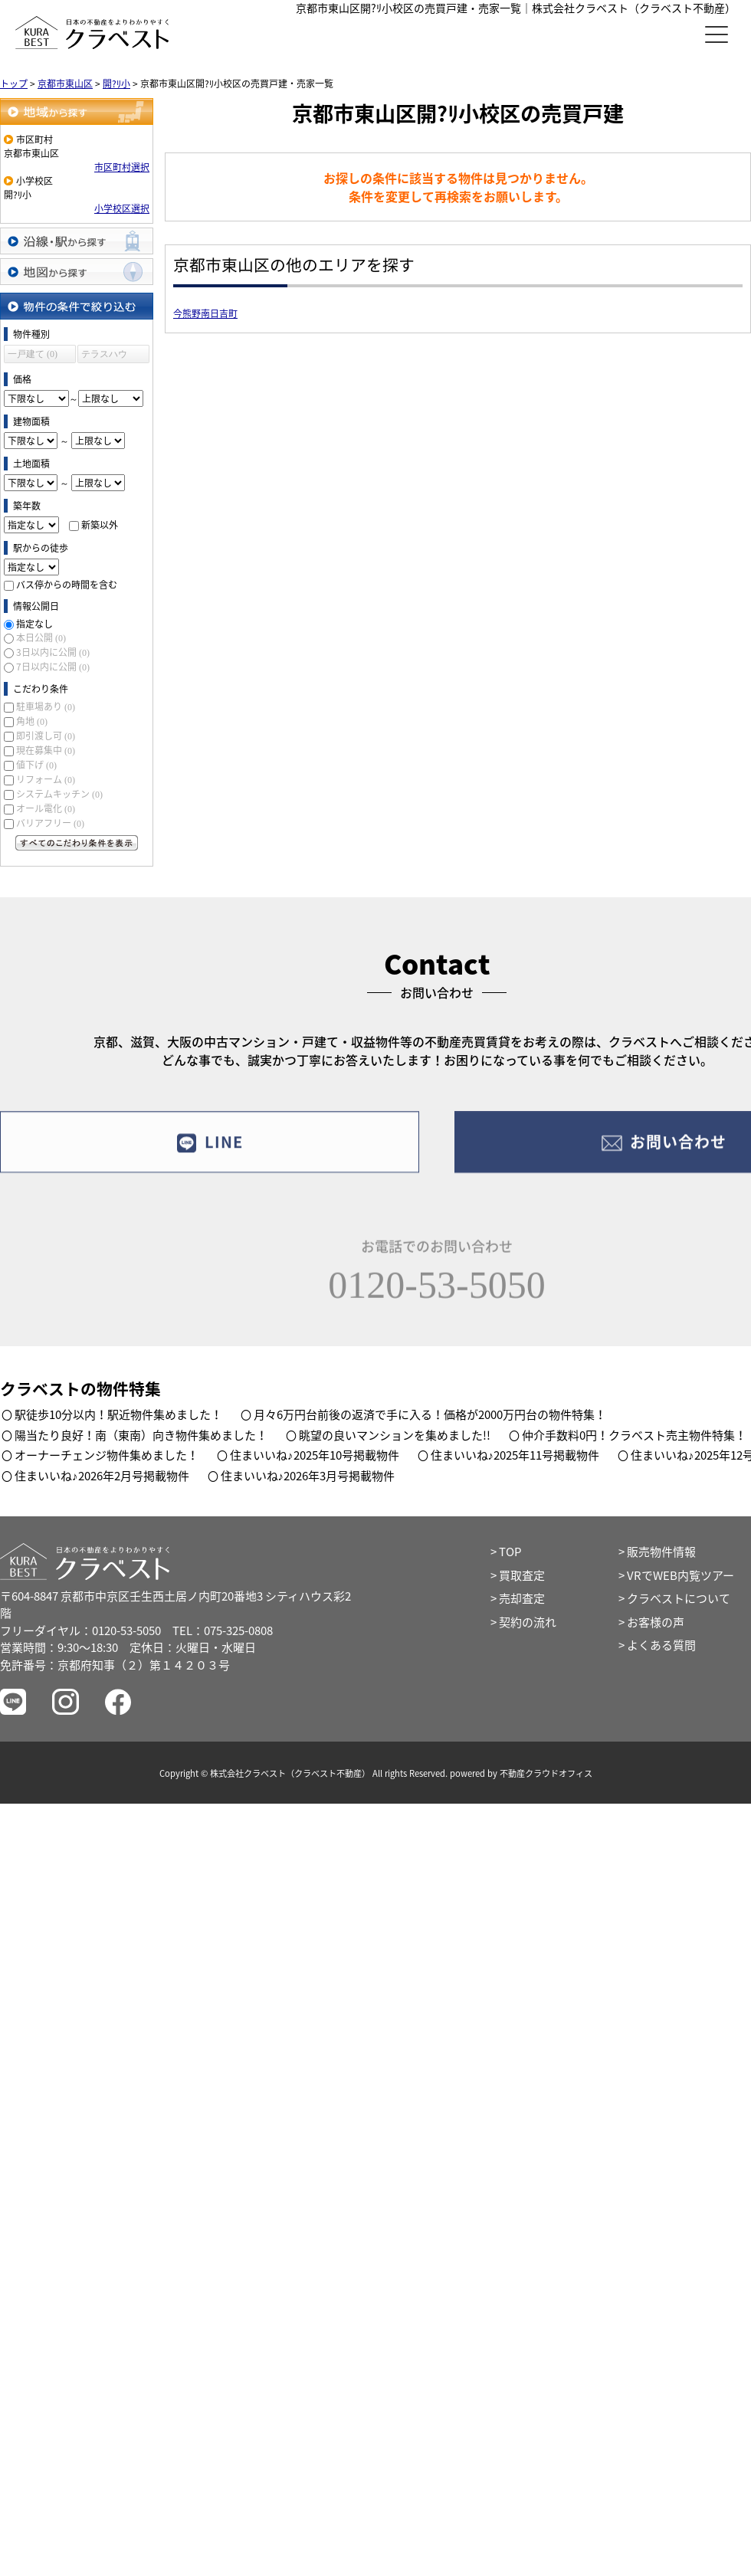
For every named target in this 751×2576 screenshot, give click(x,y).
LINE (209, 1153)
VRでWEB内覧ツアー (680, 1575)
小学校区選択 (121, 208)
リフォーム (45, 779)
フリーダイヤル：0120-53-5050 (80, 1630)
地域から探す (76, 111)
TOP (510, 1551)
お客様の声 (655, 1622)
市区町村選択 (121, 167)
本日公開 (41, 637)
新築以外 (99, 525)
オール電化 (45, 808)
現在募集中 (45, 750)
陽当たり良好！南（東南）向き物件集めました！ (141, 1435)
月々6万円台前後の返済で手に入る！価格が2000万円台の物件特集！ (430, 1414)
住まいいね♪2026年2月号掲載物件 (102, 1475)
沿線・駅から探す (76, 241)
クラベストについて (678, 1598)
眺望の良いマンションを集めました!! (394, 1435)
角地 (32, 721)
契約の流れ (527, 1622)
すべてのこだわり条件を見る (76, 842)
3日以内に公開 (53, 652)
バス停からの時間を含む (66, 585)
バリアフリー (50, 823)
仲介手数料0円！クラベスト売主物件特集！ (634, 1435)
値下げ (36, 765)
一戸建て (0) (32, 354)
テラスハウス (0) (104, 356)
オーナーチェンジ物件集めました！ (106, 1455)
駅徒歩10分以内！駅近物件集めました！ (118, 1414)
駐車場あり (45, 706)
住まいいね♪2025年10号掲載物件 (314, 1455)
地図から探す (76, 271)
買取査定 (522, 1575)
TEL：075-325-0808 (222, 1630)
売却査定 (522, 1598)
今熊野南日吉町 (205, 313)
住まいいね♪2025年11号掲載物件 (515, 1455)
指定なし (34, 624)
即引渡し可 (45, 735)
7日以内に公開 (53, 666)
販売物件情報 (661, 1551)
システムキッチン (59, 794)
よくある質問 (661, 1645)
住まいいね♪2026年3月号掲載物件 (308, 1475)
